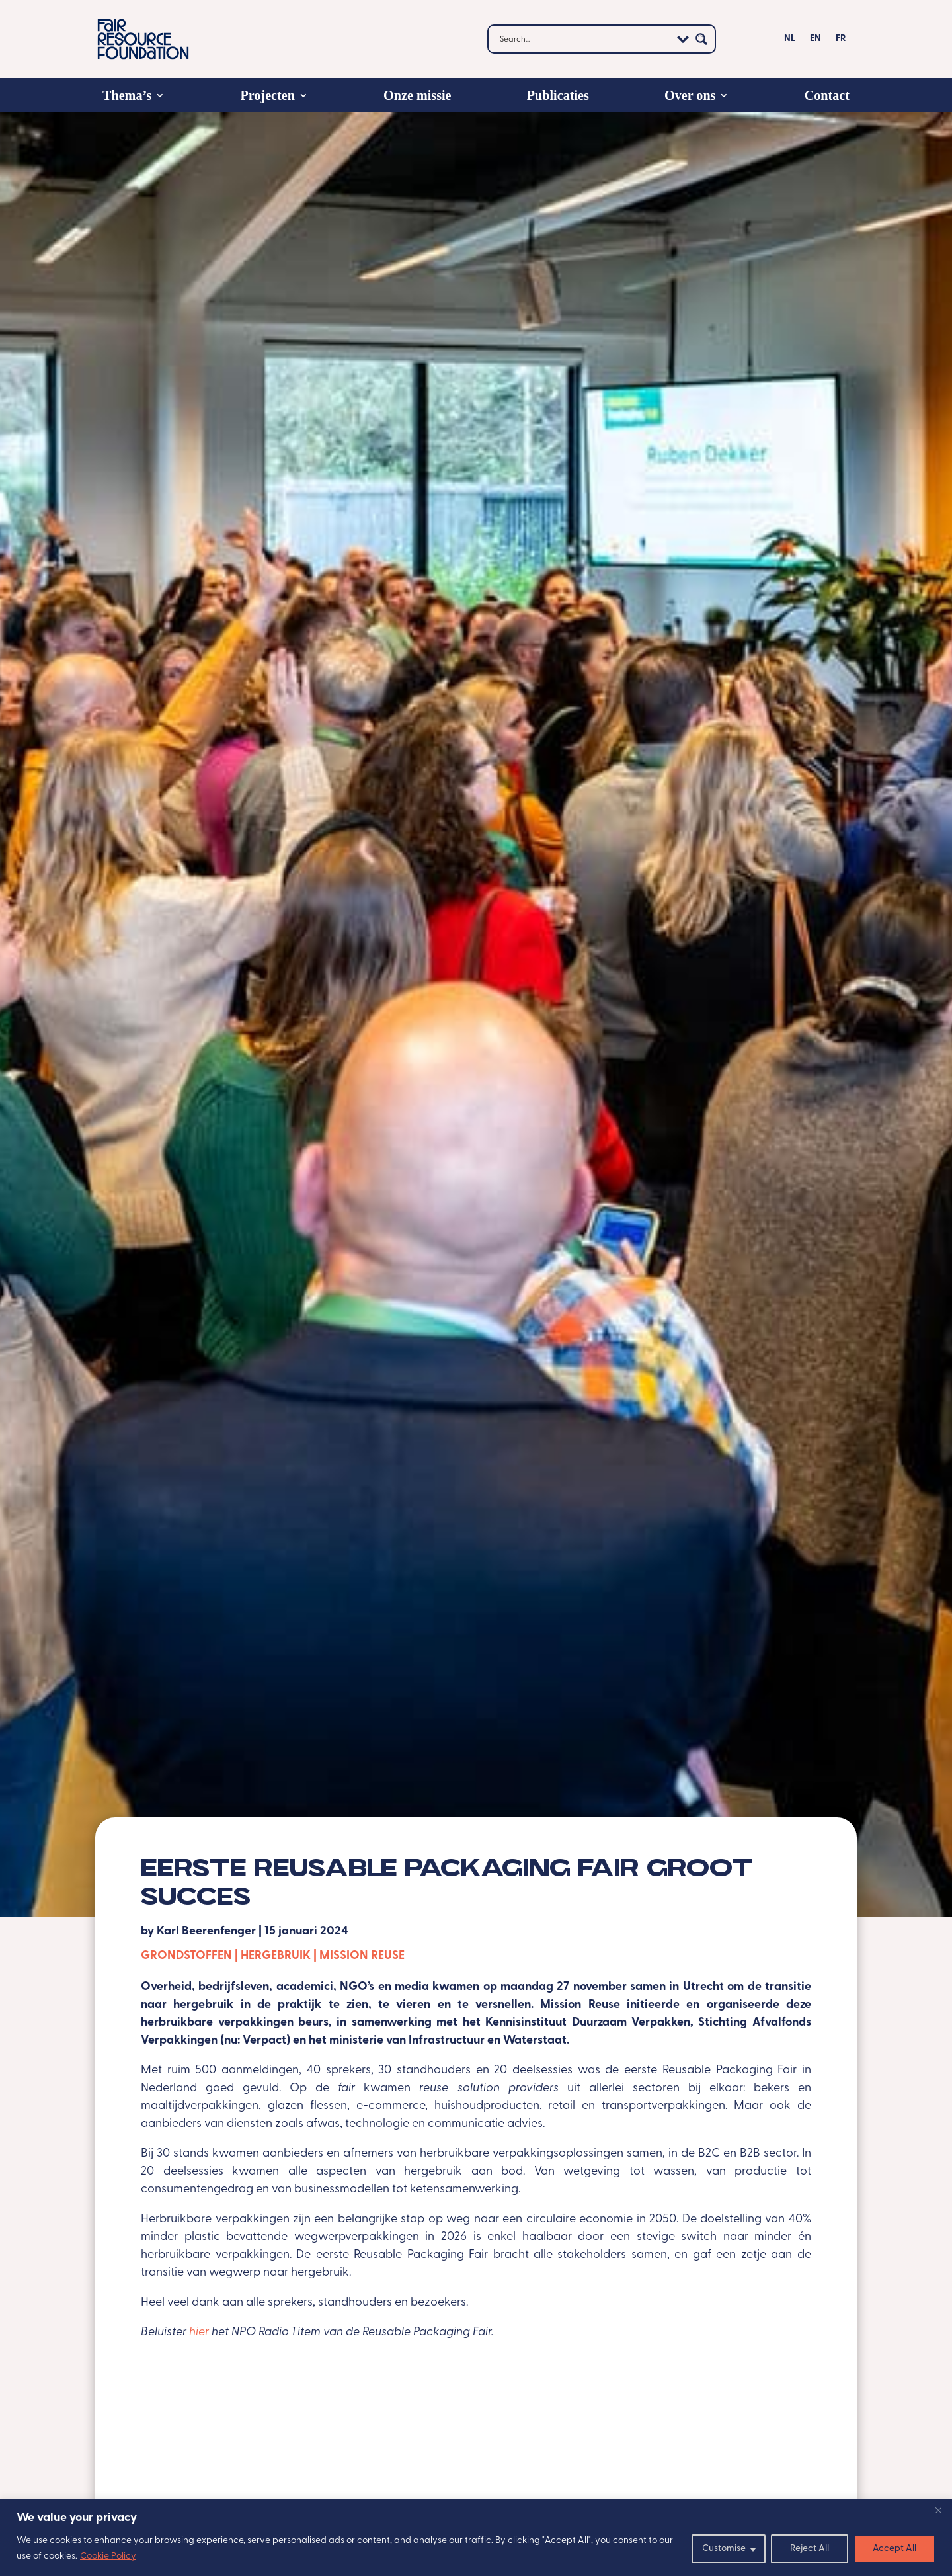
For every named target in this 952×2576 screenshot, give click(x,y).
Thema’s (126, 95)
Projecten (267, 95)
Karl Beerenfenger (206, 1931)
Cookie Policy (108, 2556)
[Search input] (584, 39)
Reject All (809, 2549)
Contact (827, 95)
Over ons (689, 95)
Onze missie (417, 95)
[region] (476, 2537)
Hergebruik (276, 1956)
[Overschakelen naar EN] (815, 41)
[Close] (938, 2510)
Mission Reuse (362, 1956)
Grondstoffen (186, 1956)
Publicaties (558, 95)
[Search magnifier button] (701, 39)
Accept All (894, 2549)
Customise (724, 2549)
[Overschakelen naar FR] (841, 41)
